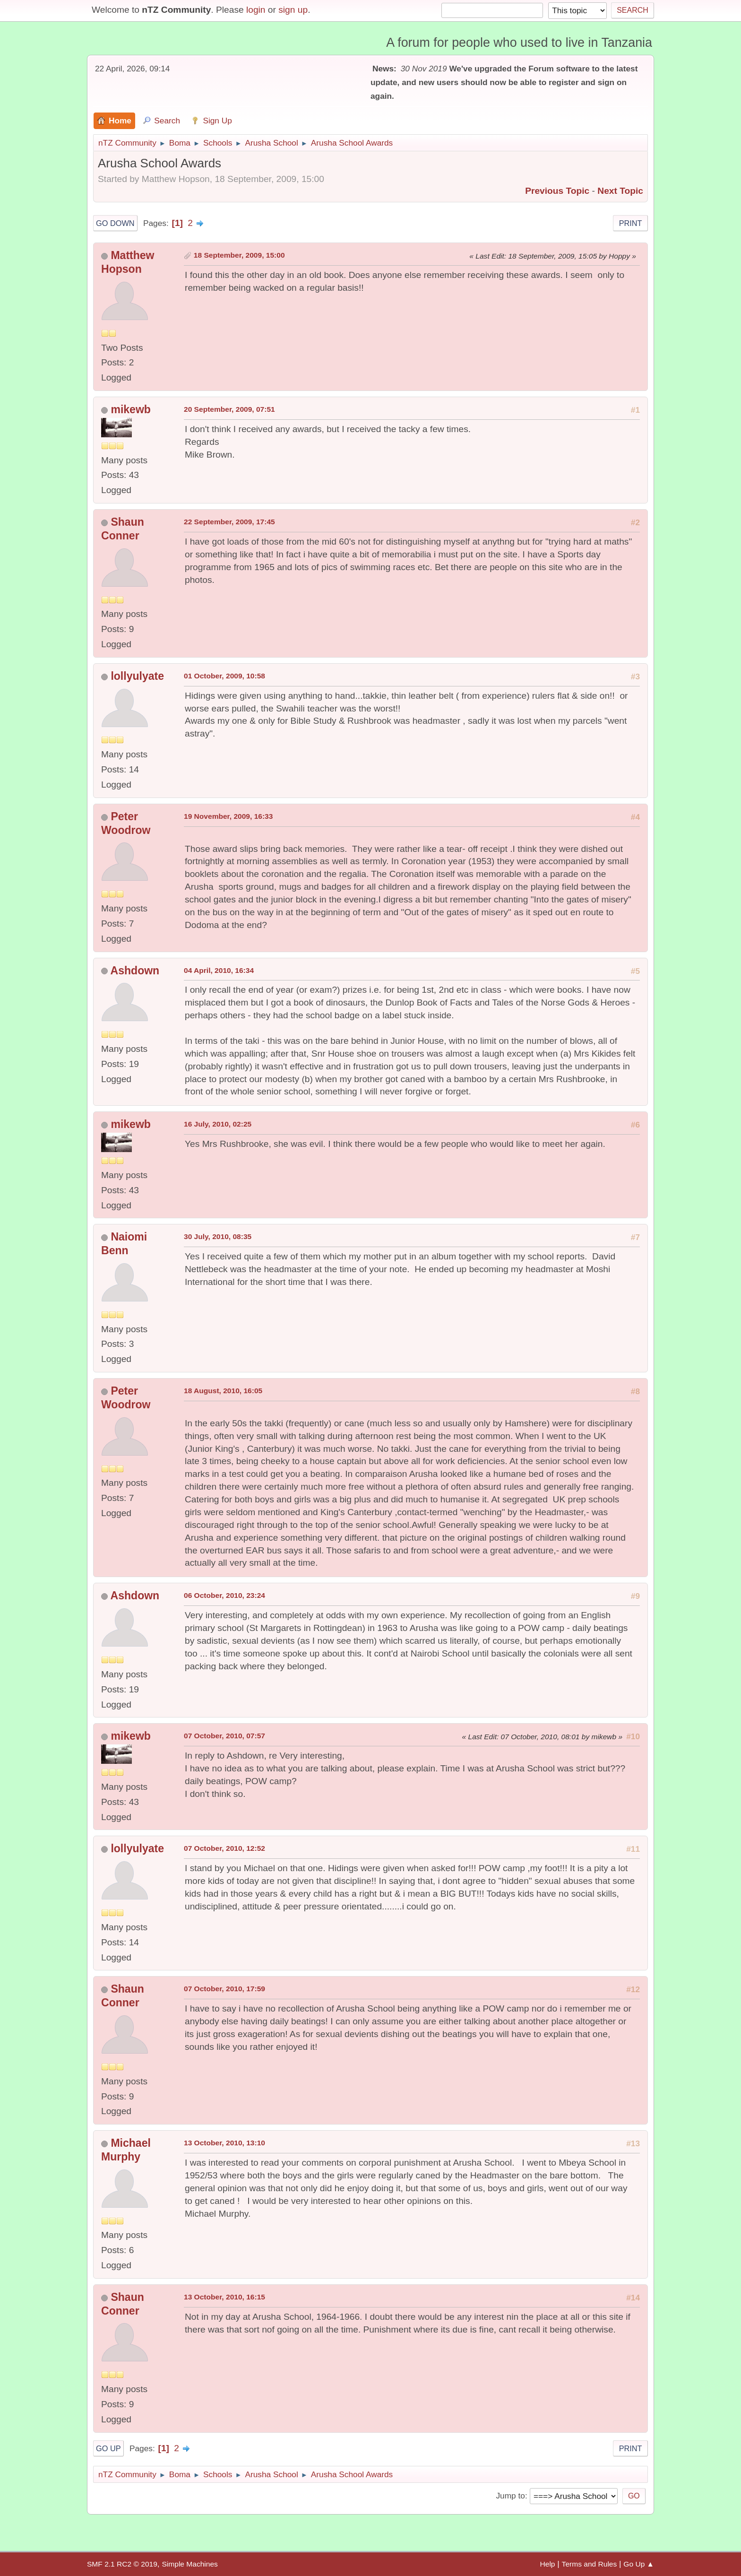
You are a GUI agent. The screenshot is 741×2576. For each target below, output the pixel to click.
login (256, 10)
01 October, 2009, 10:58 (224, 676)
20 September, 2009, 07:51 (229, 409)
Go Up (108, 2448)
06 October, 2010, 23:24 (224, 1595)
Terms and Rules (589, 2564)
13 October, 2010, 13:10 (224, 2143)
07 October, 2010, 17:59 (224, 1989)
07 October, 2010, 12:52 (224, 1848)
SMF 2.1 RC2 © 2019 (122, 2564)
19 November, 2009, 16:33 (228, 816)
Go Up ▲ (638, 2564)
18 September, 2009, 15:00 (239, 255)
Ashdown (135, 970)
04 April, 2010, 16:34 (219, 970)
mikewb (130, 409)
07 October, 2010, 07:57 (224, 1736)
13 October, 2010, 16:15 (224, 2297)
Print (630, 223)
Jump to (510, 2495)
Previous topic (557, 191)
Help (547, 2564)
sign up (293, 10)
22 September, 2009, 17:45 (229, 522)
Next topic (620, 191)
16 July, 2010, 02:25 (217, 1124)
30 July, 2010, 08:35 (217, 1236)
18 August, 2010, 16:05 (223, 1391)
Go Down (115, 223)
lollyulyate (137, 676)
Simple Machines (189, 2564)
